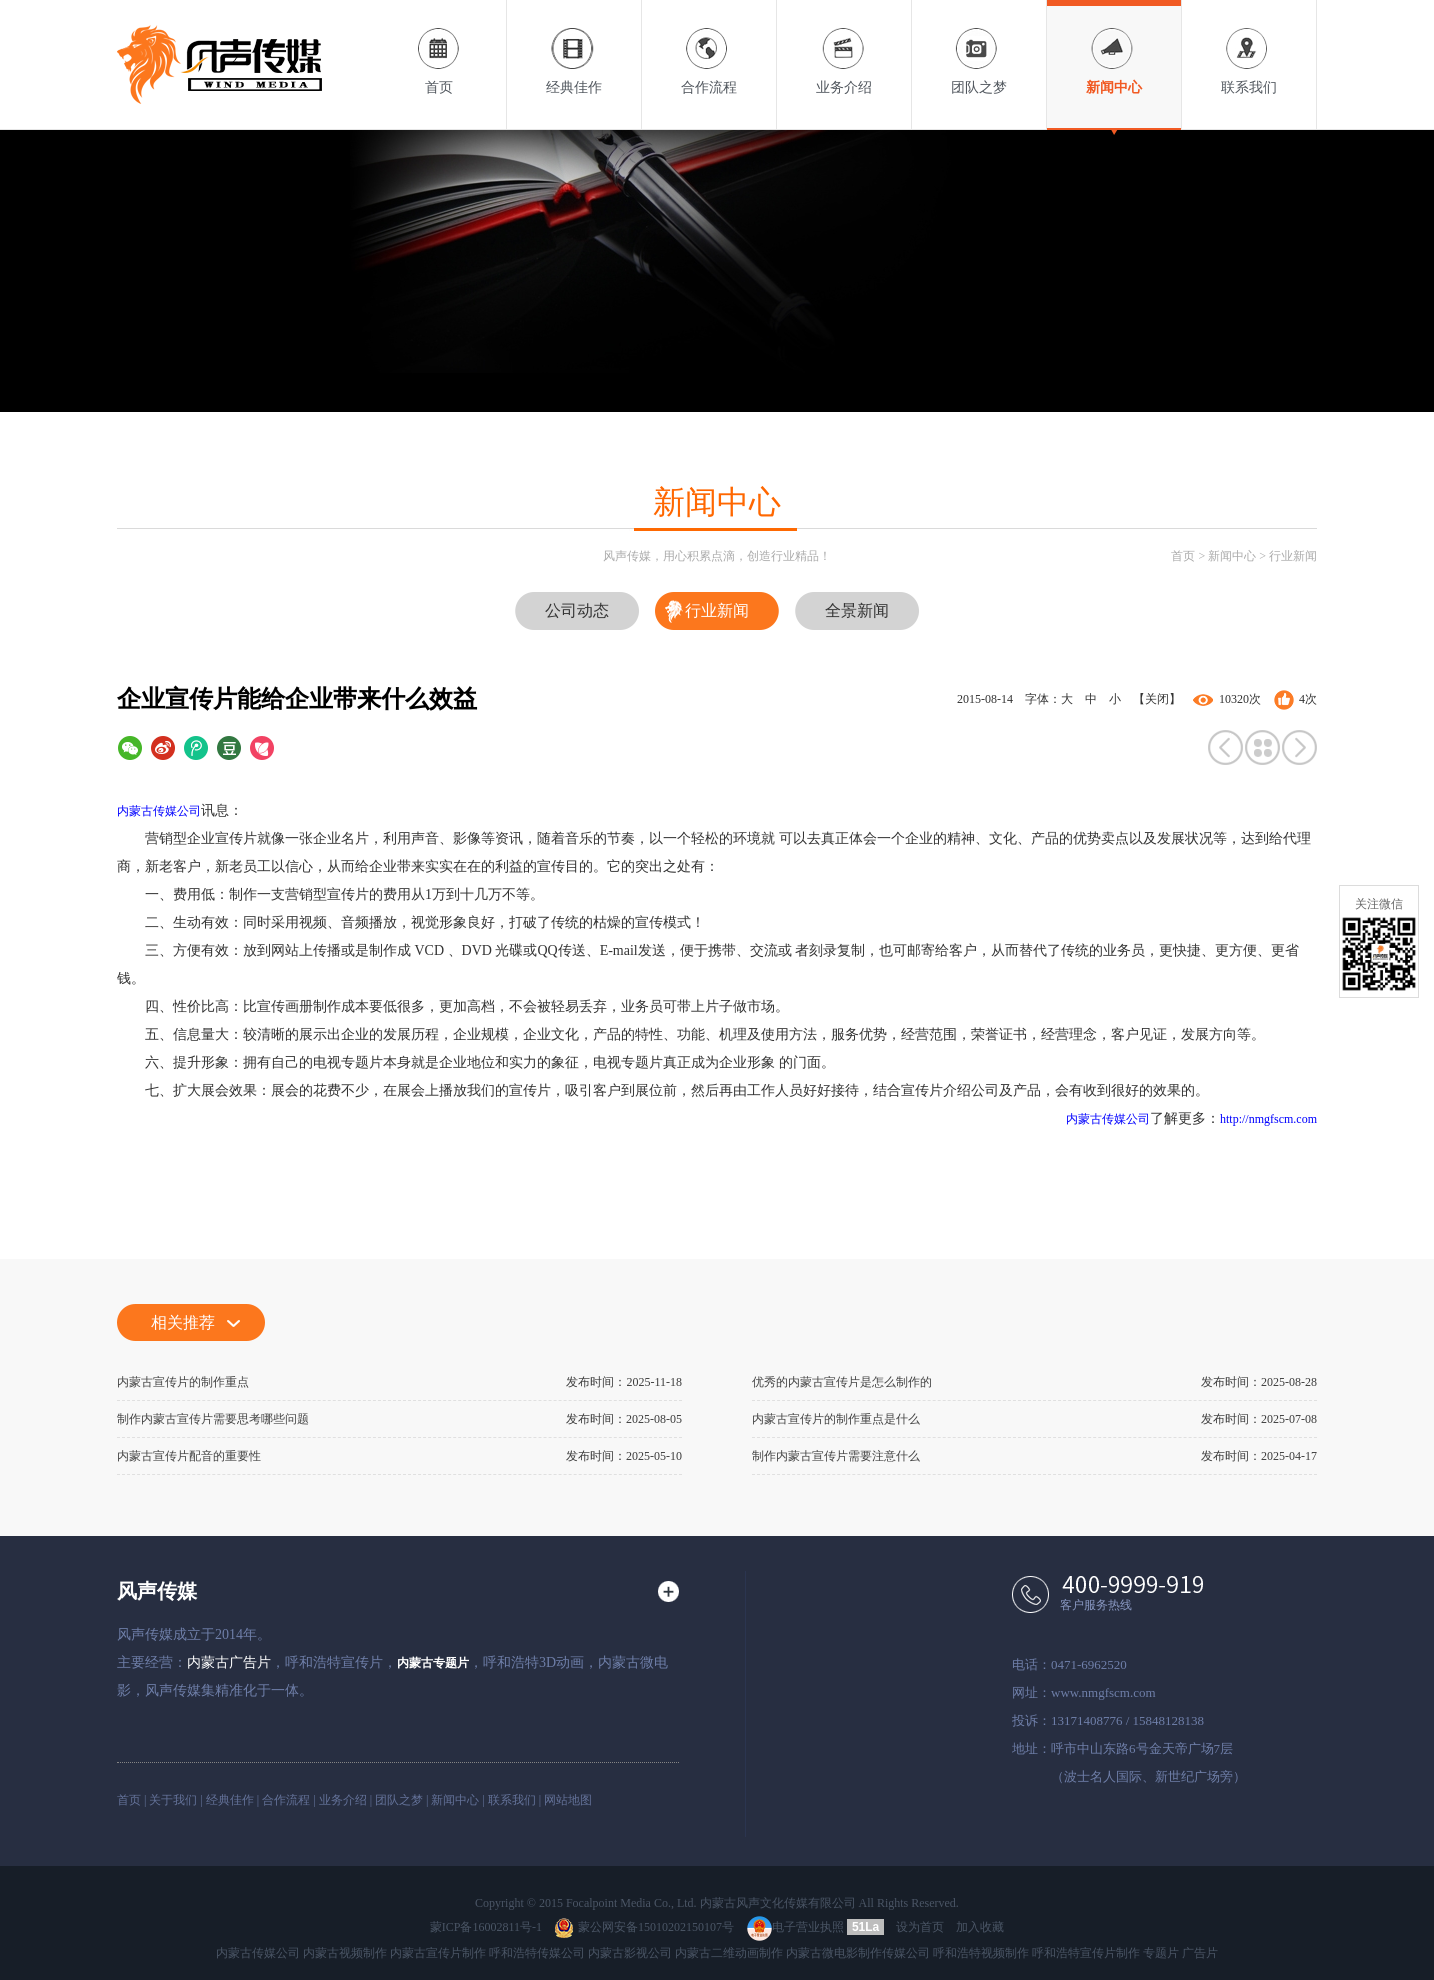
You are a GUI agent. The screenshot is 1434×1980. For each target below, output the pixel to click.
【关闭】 (1157, 699)
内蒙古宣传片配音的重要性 (189, 1456)
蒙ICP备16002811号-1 (486, 1927)
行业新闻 (1293, 556)
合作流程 (709, 47)
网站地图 (568, 1800)
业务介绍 (844, 47)
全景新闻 (857, 610)
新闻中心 (1114, 47)
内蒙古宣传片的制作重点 (183, 1382)
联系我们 (1249, 47)
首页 (439, 47)
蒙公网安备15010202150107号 (644, 1927)
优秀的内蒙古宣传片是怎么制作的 (842, 1382)
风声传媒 (157, 1591)
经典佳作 (574, 47)
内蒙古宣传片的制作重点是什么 (836, 1419)
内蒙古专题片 (433, 1663)
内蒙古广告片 (229, 1662)
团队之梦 (979, 47)
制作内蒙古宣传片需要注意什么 (836, 1456)
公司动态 (577, 610)
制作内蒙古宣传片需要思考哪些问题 (213, 1419)
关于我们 (173, 1800)
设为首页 (920, 1927)
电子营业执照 (795, 1927)
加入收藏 (980, 1927)
